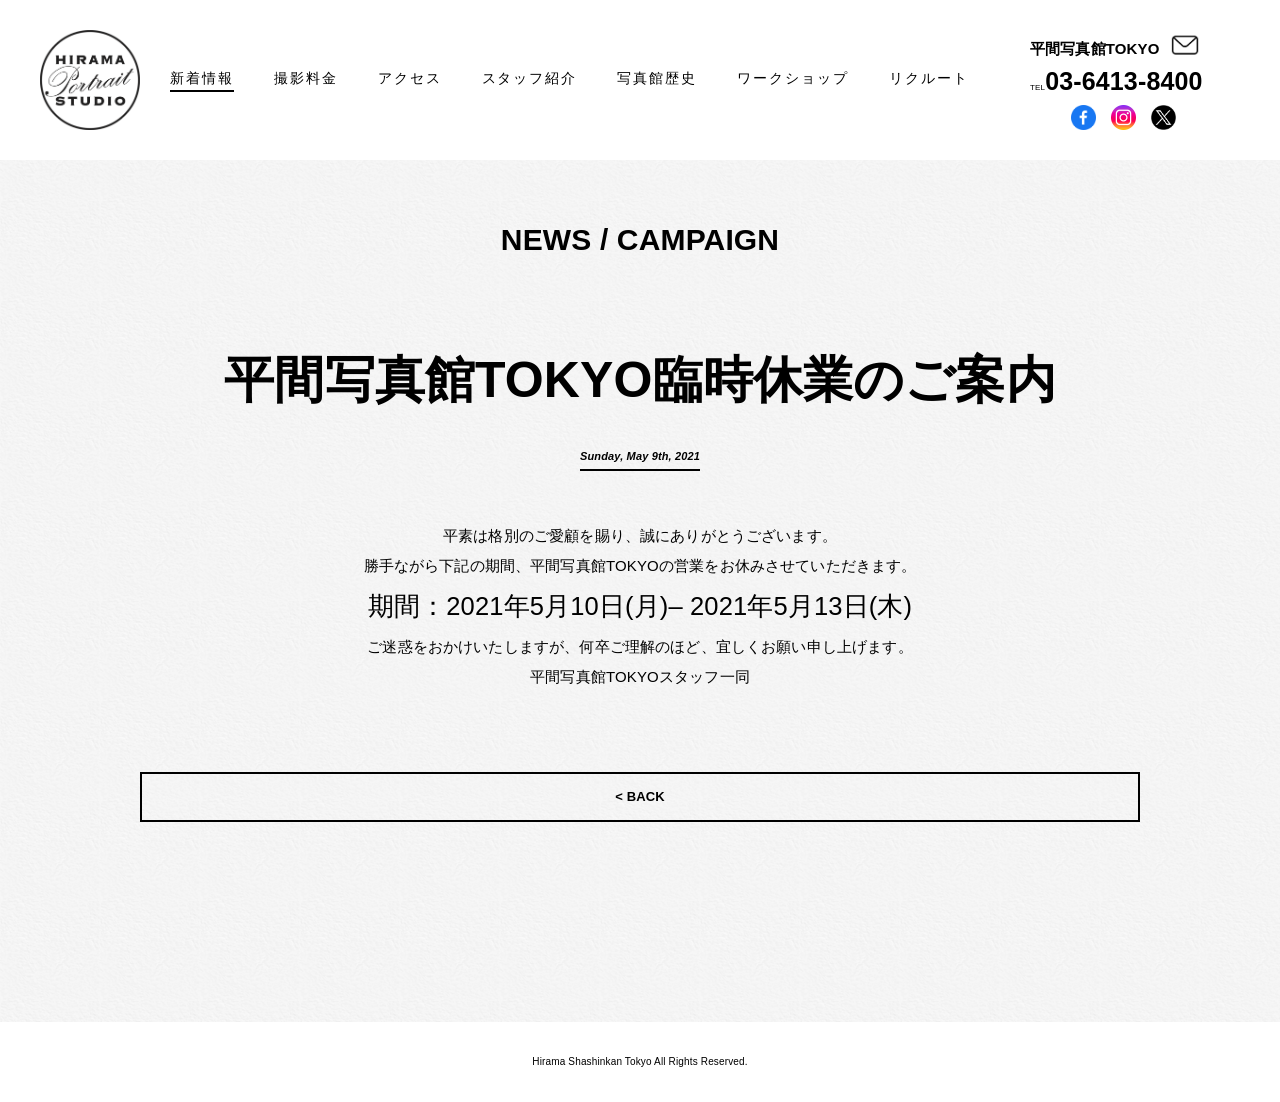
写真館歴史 (657, 78)
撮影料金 (306, 78)
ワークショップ (793, 78)
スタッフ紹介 (530, 78)
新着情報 (202, 78)
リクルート (929, 78)
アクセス (410, 78)
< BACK (640, 796)
